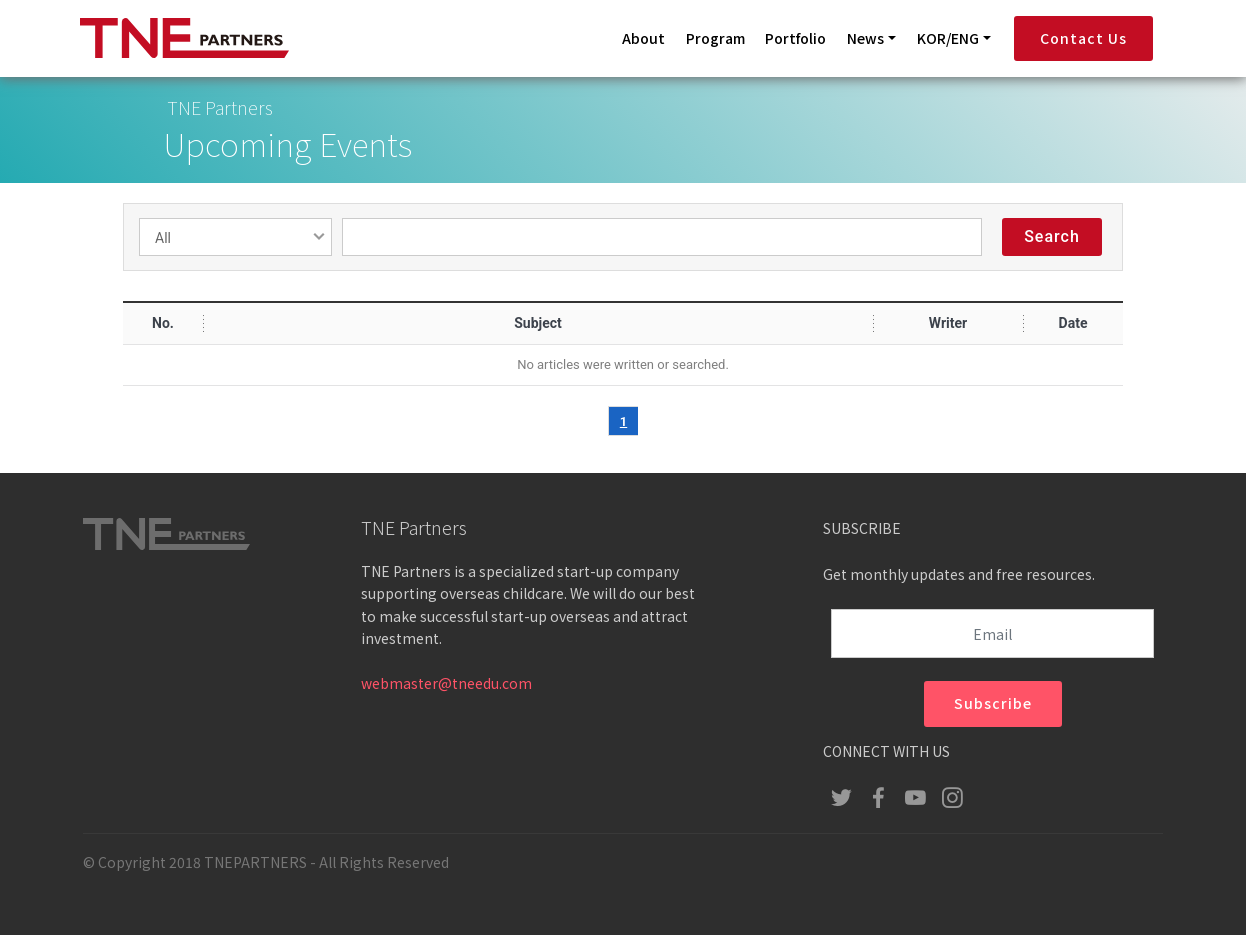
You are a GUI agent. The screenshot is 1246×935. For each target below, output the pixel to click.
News (865, 38)
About (643, 38)
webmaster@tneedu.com (446, 687)
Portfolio (795, 38)
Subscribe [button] (993, 705)
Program (715, 38)
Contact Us (1083, 38)
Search (1052, 238)
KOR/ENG (948, 38)
